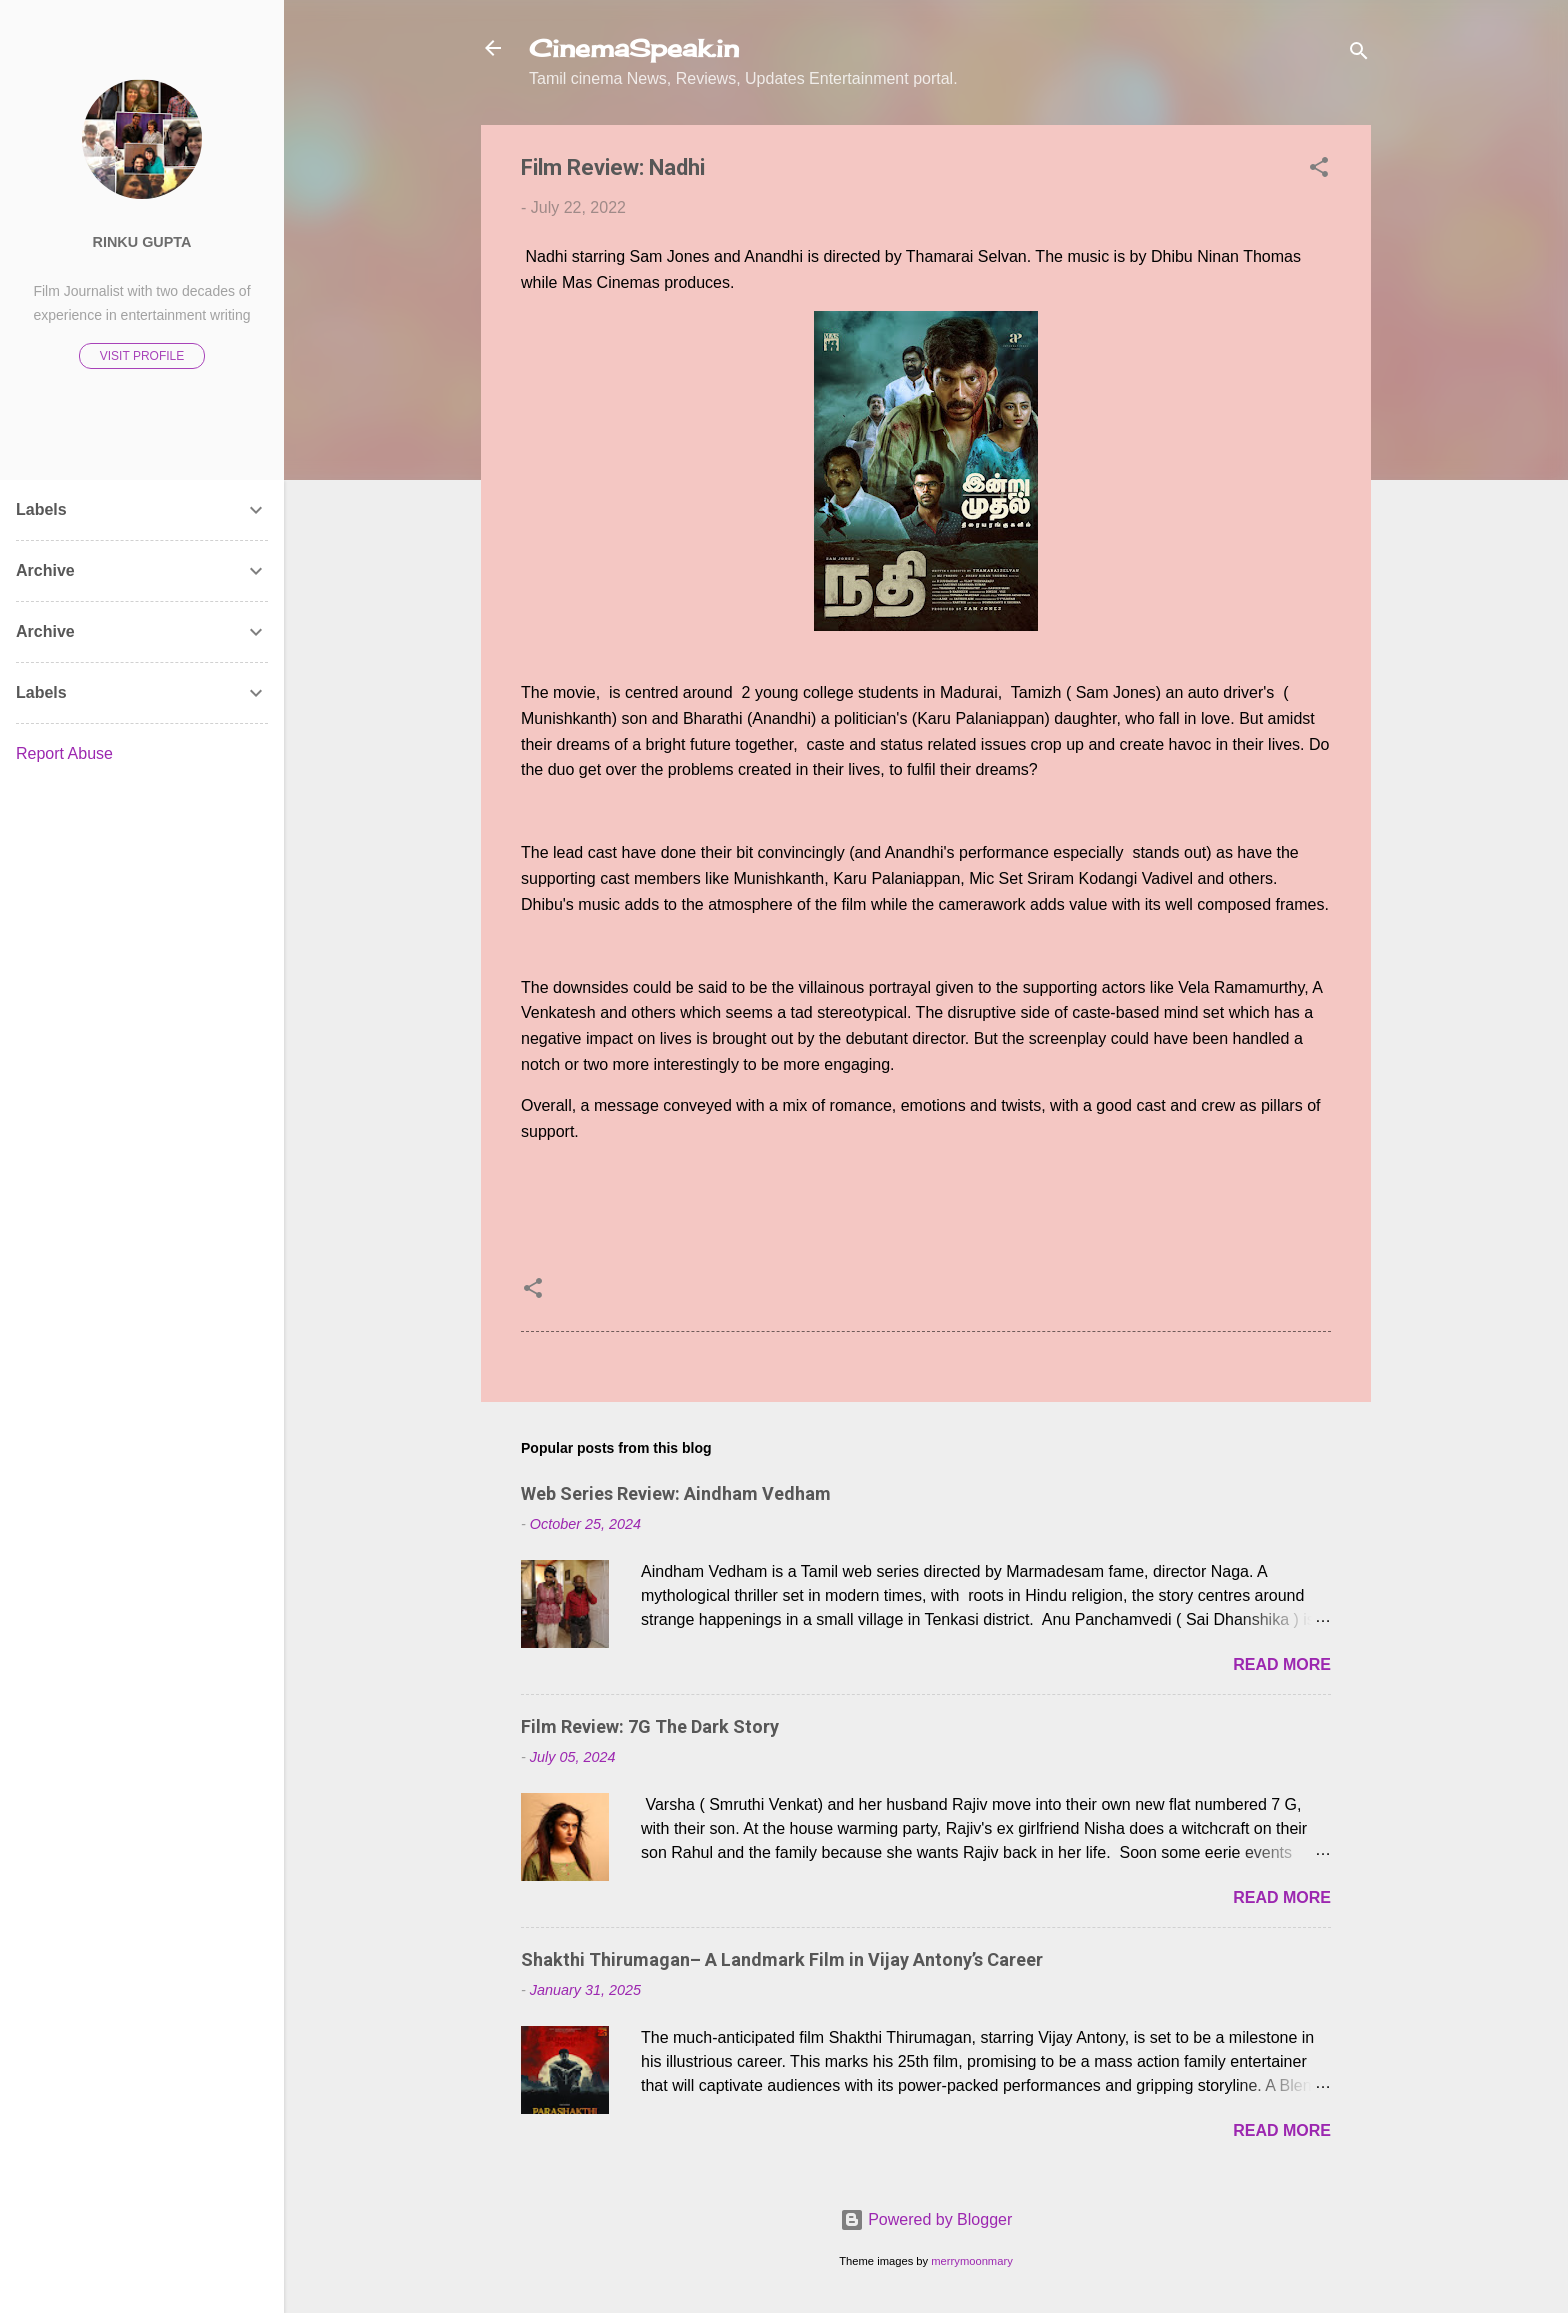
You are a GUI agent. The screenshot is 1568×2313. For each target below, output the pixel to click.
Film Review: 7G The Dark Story (650, 1726)
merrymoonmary (971, 2261)
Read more (1282, 1664)
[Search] (1359, 54)
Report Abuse (64, 753)
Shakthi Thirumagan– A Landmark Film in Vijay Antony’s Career (782, 1959)
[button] (1319, 170)
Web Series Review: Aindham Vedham (676, 1493)
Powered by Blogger (926, 2219)
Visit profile (142, 356)
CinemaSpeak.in (634, 48)
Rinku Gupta (142, 242)
